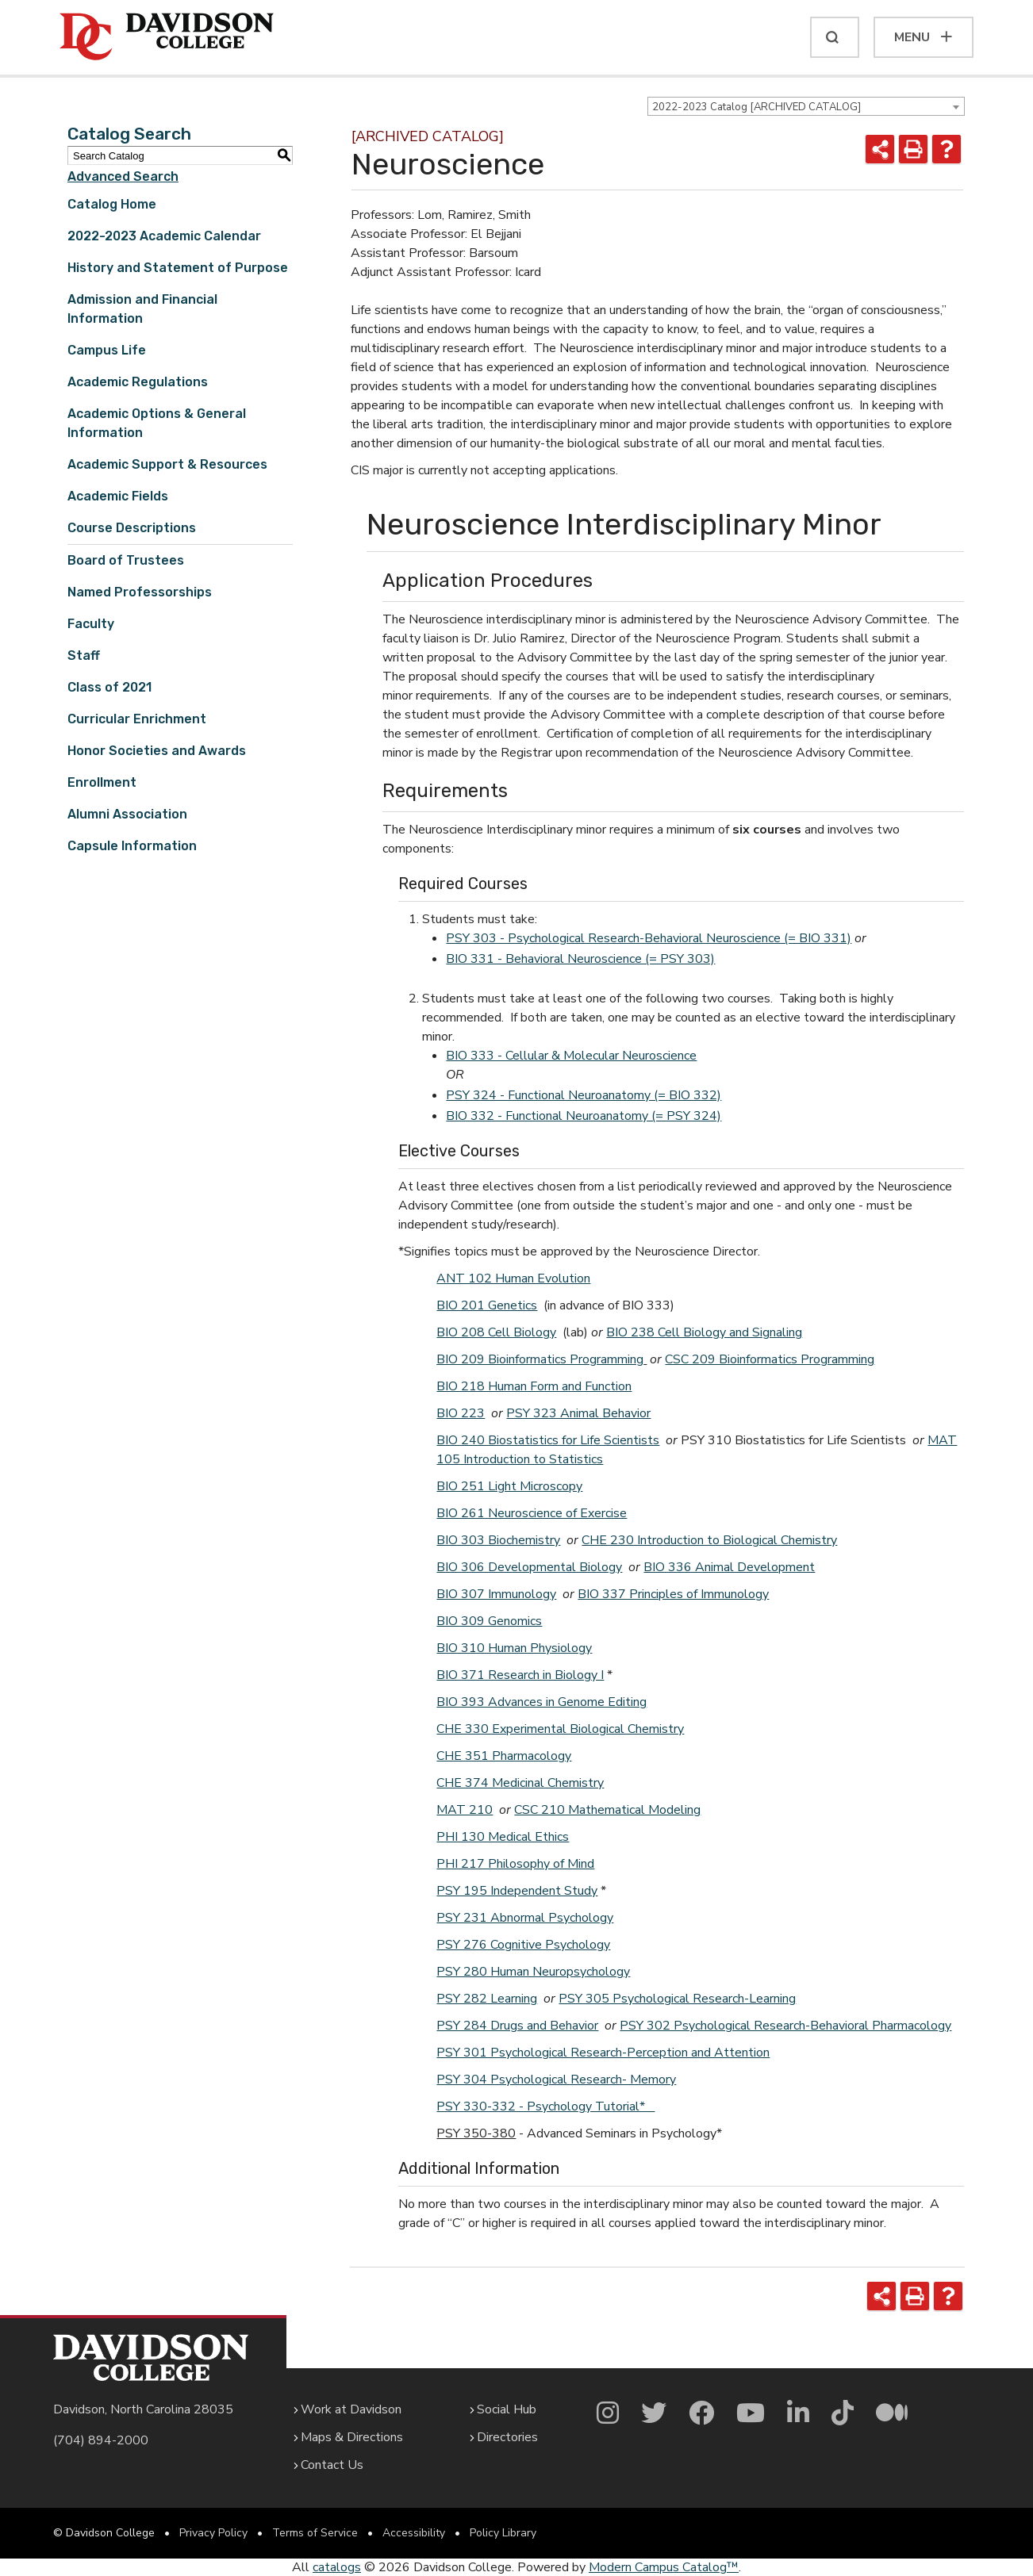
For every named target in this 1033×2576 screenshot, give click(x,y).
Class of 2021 (109, 687)
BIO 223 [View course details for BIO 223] (460, 1413)
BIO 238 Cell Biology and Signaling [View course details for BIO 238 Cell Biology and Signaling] (704, 1332)
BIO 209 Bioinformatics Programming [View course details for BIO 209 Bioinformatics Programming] (539, 1359)
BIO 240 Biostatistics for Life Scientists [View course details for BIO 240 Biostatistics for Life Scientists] (547, 1440)
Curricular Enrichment (136, 718)
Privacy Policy (213, 2532)
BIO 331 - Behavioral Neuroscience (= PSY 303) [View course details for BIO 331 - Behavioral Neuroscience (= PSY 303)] (580, 959)
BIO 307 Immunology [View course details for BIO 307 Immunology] (496, 1594)
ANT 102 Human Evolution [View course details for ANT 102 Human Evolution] (513, 1278)
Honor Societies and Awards (156, 750)
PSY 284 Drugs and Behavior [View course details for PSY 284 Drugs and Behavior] (517, 2025)
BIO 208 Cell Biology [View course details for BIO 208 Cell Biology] (496, 1332)
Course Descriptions (131, 527)
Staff (83, 655)
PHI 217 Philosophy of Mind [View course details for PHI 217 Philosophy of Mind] (515, 1864)
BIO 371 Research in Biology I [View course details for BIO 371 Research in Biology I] (520, 1675)
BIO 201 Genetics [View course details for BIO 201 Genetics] (486, 1305)
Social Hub (506, 2409)
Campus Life (106, 350)
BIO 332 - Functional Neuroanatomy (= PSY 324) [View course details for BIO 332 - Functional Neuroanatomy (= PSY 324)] (583, 1116)
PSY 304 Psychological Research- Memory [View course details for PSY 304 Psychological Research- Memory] (556, 2079)
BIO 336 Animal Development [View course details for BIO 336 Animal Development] (729, 1567)
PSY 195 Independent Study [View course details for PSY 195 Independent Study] (516, 1890)
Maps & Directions (352, 2437)
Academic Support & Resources (167, 464)
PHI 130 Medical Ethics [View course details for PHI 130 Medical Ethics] (502, 1837)
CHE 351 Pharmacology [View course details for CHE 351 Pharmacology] (503, 1756)
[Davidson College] (167, 37)
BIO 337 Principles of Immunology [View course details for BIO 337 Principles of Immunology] (673, 1594)
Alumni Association (127, 814)
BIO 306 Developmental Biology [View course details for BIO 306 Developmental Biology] (529, 1567)
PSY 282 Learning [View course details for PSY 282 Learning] (486, 1998)
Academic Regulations (137, 381)
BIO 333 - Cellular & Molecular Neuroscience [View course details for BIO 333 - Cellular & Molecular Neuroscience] (571, 1055)
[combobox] (806, 106)
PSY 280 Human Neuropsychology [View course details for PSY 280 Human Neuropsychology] (533, 1971)
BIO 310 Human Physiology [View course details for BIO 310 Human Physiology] (514, 1648)
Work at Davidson (351, 2409)
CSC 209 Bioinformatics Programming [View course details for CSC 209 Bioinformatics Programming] (769, 1359)
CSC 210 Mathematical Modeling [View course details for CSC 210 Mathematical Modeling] (607, 1810)
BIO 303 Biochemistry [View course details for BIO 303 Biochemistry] (498, 1540)
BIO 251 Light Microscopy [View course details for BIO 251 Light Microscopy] (509, 1486)
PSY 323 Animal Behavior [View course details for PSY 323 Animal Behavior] (578, 1413)
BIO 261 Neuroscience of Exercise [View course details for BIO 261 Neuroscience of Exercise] (531, 1513)
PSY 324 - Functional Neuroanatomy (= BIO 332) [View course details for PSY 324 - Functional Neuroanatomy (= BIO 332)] (583, 1095)
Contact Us (332, 2465)
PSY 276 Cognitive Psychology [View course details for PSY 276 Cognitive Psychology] (523, 1944)
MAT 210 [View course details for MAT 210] (464, 1810)
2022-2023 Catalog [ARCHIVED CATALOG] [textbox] (756, 107)
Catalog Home (111, 204)
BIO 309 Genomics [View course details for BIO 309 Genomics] (489, 1621)
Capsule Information (132, 845)
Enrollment (101, 782)
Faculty (90, 623)
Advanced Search (123, 176)
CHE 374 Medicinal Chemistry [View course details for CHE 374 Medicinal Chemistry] (520, 1783)
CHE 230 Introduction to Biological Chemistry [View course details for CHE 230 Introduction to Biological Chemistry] (709, 1540)
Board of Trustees (125, 560)
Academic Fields (117, 496)
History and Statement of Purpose (177, 267)
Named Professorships (139, 592)
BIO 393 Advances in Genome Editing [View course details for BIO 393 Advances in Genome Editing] (541, 1702)
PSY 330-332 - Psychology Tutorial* (545, 2106)
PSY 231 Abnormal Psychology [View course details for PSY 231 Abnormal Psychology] (524, 1917)
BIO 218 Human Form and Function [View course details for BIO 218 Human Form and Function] (534, 1386)
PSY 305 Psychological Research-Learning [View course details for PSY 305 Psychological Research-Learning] (677, 1998)
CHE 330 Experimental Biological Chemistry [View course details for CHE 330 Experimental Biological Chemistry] (560, 1729)
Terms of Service (315, 2532)
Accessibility (413, 2532)
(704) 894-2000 (100, 2440)
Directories (507, 2437)
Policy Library (503, 2532)
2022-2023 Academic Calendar (164, 235)
